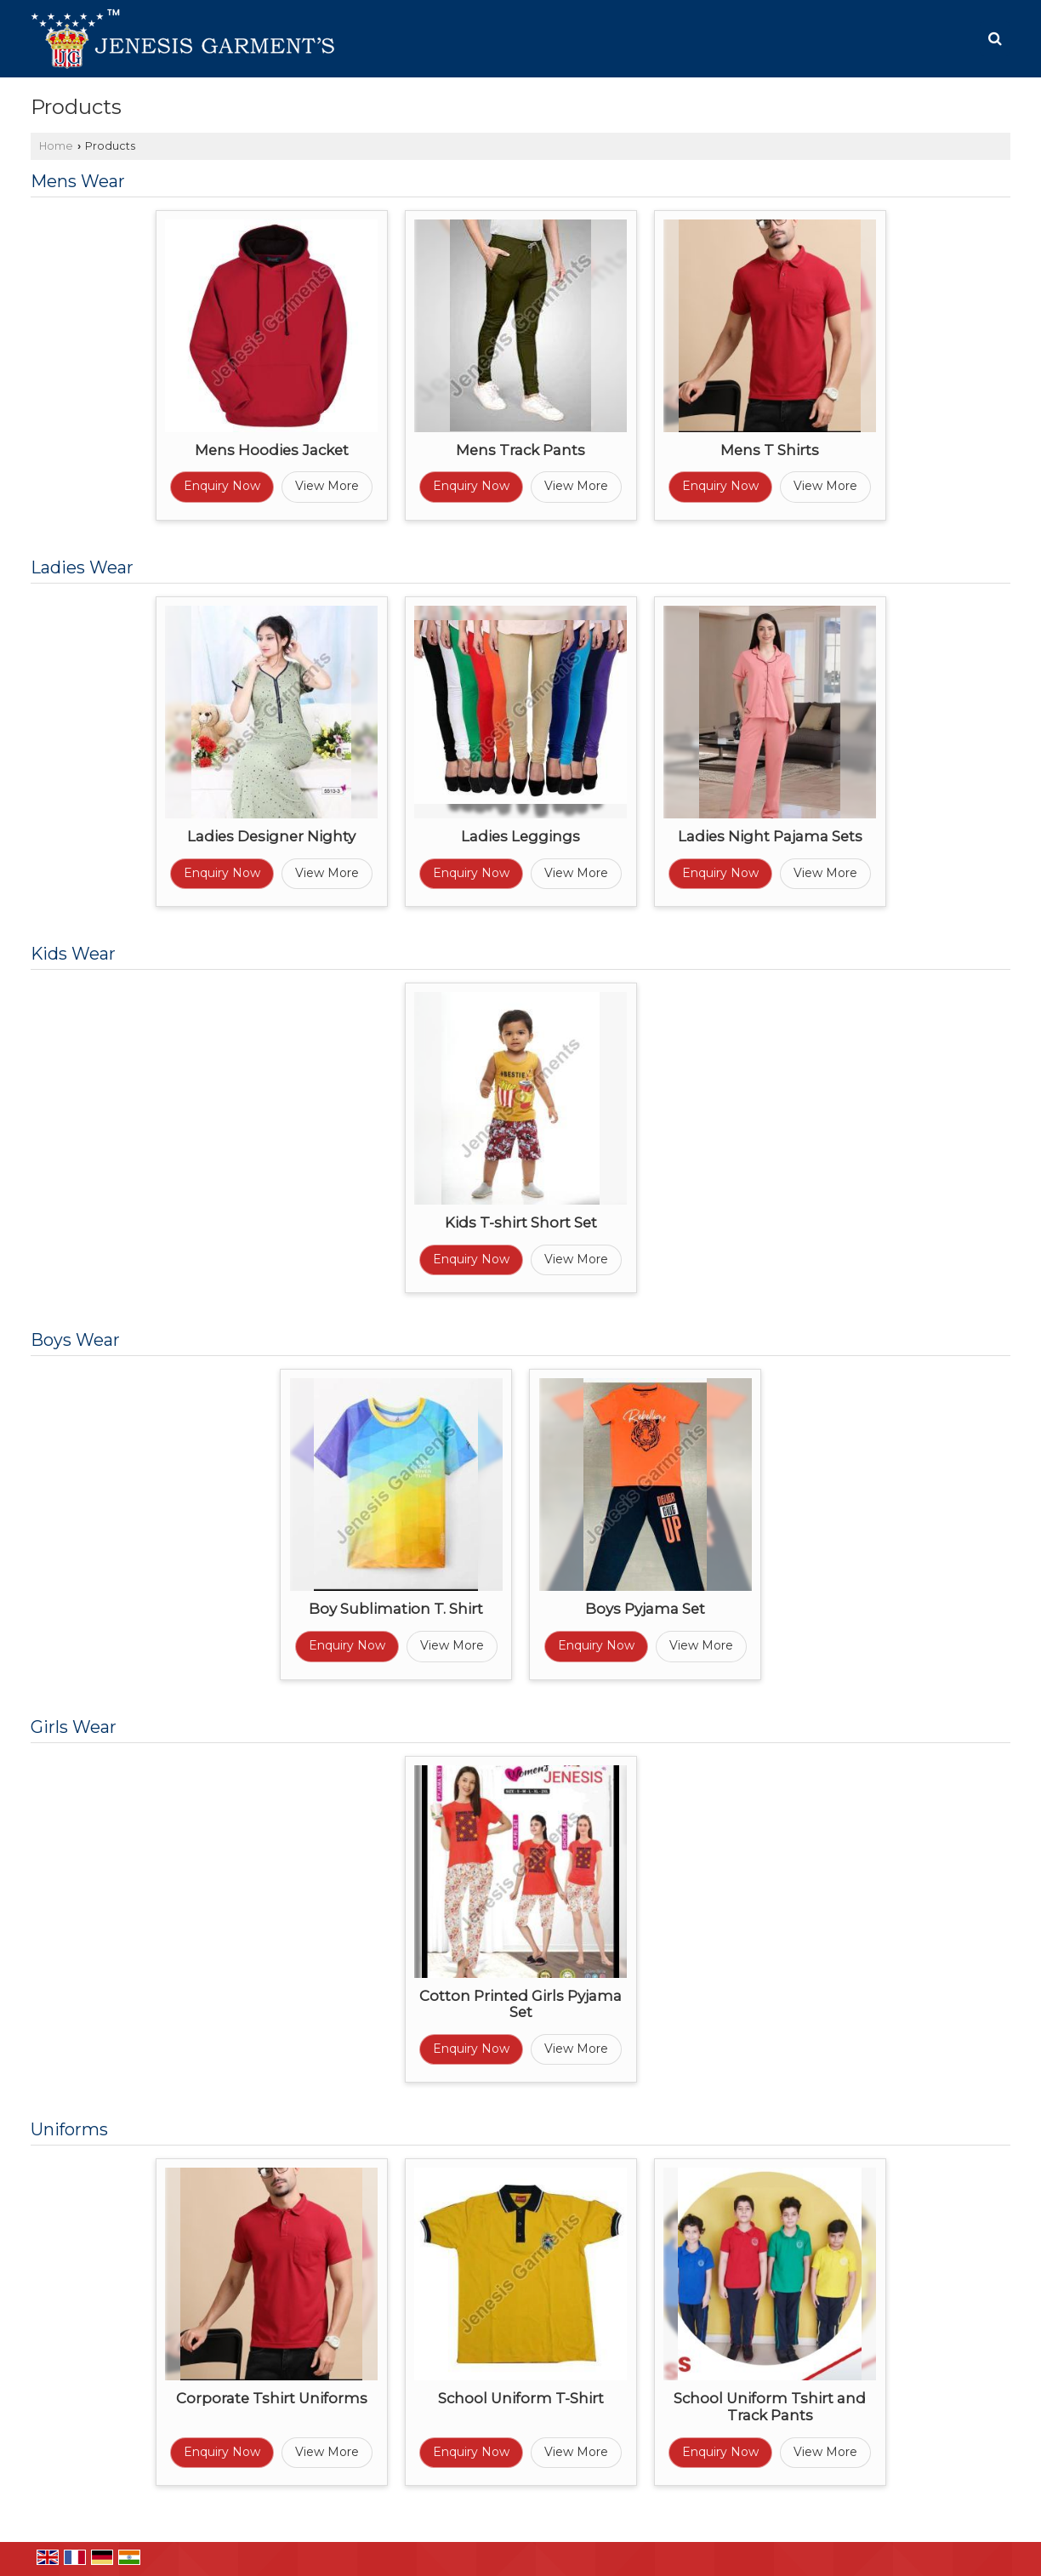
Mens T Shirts (769, 450)
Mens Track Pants (520, 450)
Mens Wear (78, 181)
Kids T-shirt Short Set (521, 1222)
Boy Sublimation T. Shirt (396, 1608)
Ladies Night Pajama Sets (770, 836)
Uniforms (69, 2129)
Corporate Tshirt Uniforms (271, 2398)
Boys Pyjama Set (645, 1608)
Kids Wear (73, 953)
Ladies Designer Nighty (271, 836)
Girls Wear (74, 1727)
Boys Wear (75, 1340)
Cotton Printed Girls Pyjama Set (520, 2004)
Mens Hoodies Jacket (272, 450)
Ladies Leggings (520, 836)
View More (327, 485)
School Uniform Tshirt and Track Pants (770, 2407)
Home (56, 146)
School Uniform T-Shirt (521, 2398)
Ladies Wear (82, 567)
